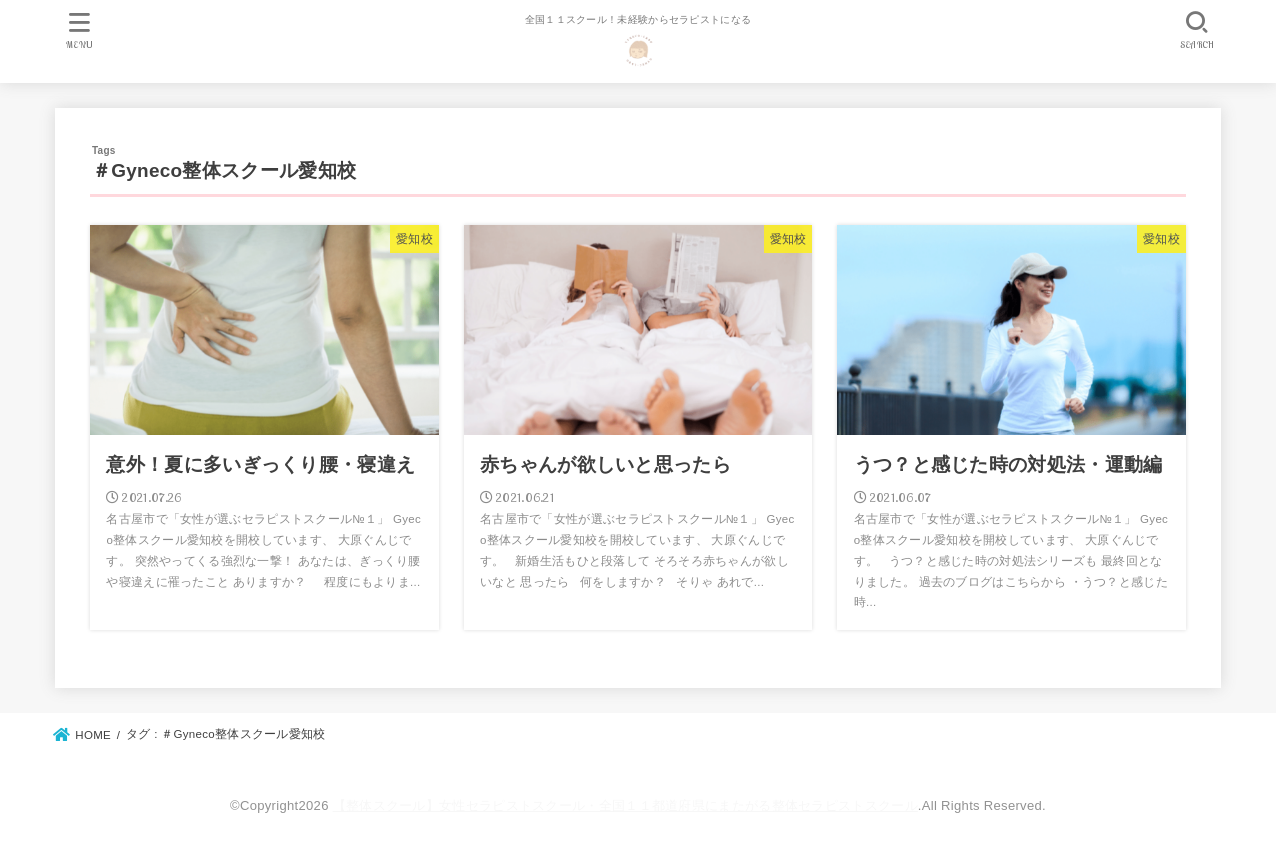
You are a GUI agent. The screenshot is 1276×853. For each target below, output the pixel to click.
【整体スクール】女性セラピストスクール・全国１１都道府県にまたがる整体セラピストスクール (625, 805)
